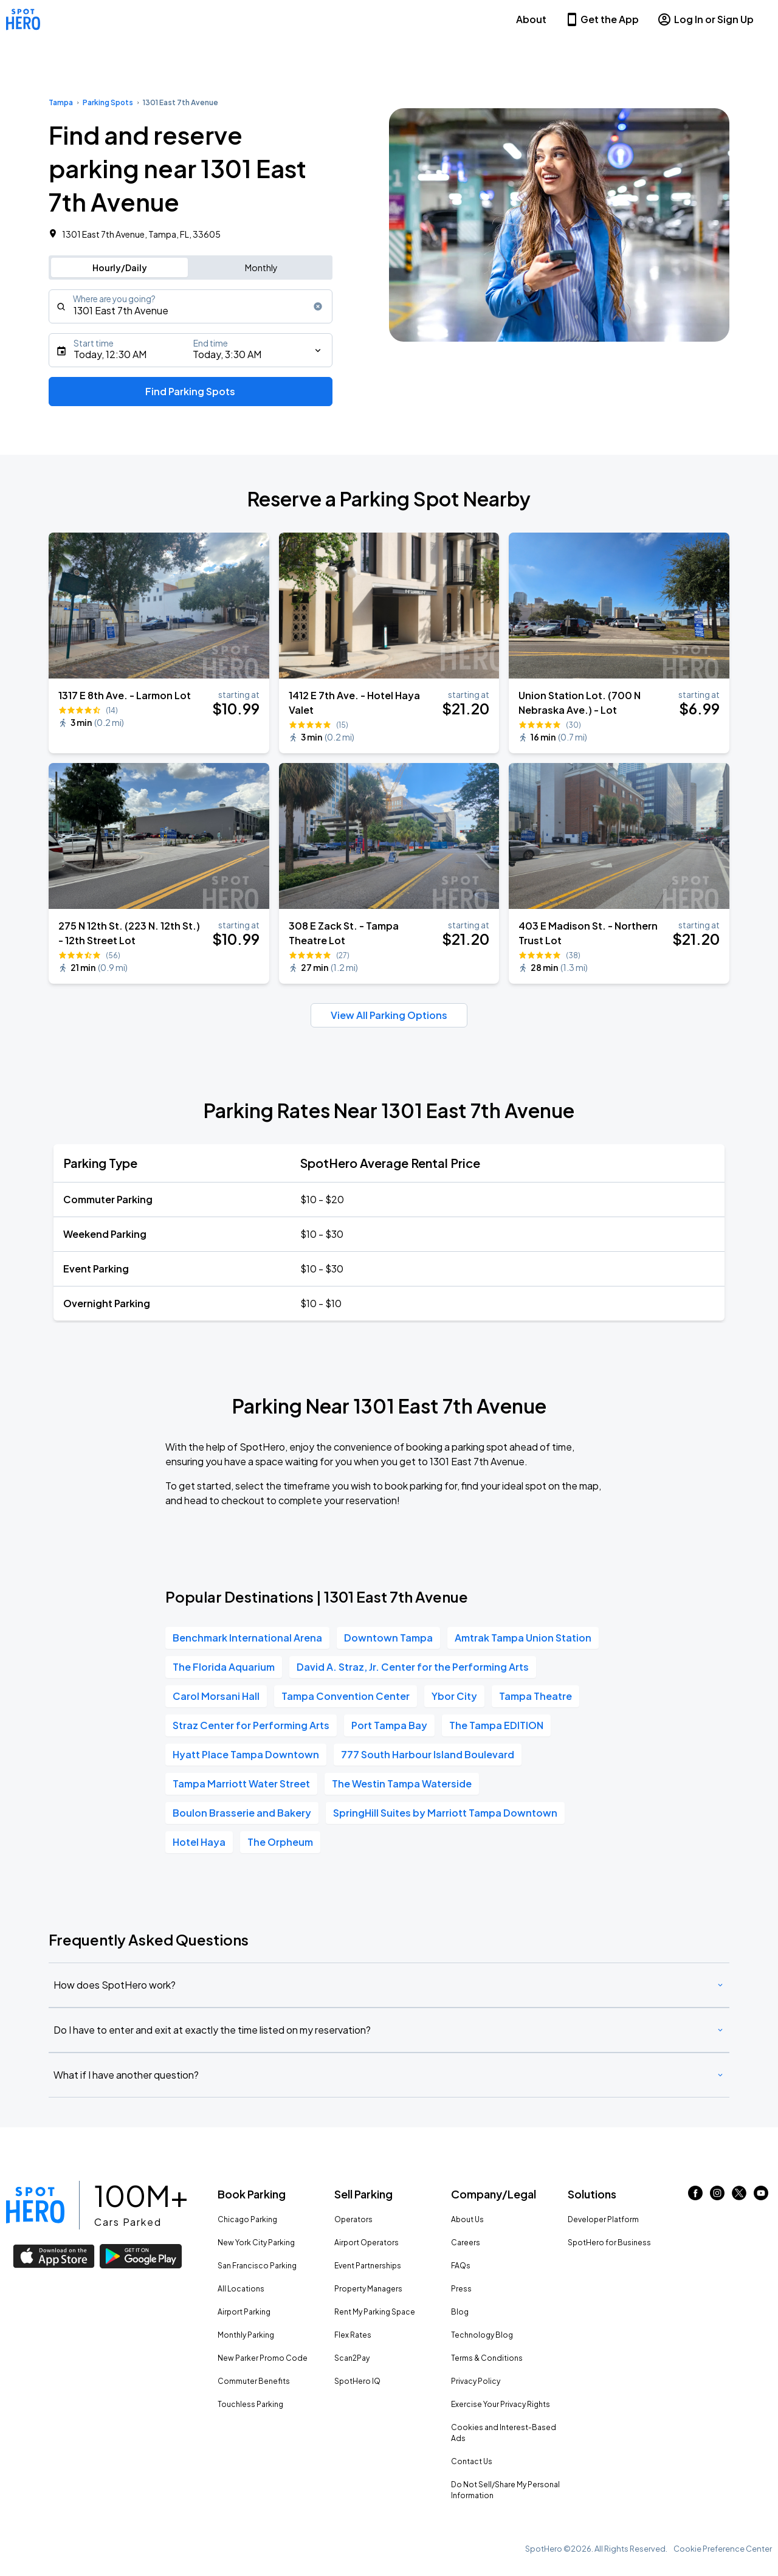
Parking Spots (108, 102)
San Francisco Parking (257, 2265)
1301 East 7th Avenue (180, 102)
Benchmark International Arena (247, 1637)
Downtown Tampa (388, 1637)
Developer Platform (603, 2219)
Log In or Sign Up (705, 19)
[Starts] (190, 350)
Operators (353, 2219)
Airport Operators (366, 2242)
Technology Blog (482, 2334)
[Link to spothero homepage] (35, 2205)
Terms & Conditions (487, 2358)
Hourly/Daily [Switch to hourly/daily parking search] (119, 267)
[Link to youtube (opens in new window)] (761, 2196)
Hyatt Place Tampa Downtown (246, 1754)
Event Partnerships (367, 2265)
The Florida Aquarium (224, 1666)
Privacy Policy (475, 2381)
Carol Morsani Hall (216, 1696)
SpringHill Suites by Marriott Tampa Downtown (445, 1812)
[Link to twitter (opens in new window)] (739, 2196)
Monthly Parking (246, 2334)
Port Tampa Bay (389, 1725)
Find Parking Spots (190, 391)
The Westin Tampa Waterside (402, 1783)
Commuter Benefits (254, 2381)
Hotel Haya (199, 1841)
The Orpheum (280, 1841)
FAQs (460, 2265)
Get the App (602, 19)
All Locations (241, 2288)
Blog (460, 2311)
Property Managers (368, 2288)
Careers (465, 2242)
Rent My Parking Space (374, 2311)
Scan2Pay (352, 2358)
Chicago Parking (247, 2219)
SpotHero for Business (609, 2242)
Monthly (261, 267)
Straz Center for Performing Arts (251, 1725)
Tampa (61, 102)
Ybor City (454, 1696)
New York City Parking (256, 2242)
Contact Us (471, 2461)
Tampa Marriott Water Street (241, 1783)
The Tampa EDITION (496, 1725)
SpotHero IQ (357, 2381)
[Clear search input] (318, 306)
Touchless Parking (250, 2404)
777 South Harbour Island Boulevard (427, 1754)
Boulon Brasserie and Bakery (242, 1812)
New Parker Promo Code (263, 2358)
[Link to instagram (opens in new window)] (717, 2196)
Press (461, 2288)
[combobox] (190, 306)
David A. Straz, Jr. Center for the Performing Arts (413, 1666)
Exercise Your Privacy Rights (500, 2404)
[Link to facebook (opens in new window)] (695, 2196)
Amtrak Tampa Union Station (523, 1637)
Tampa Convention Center (345, 1696)
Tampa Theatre (535, 1696)
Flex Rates (352, 2334)
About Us (467, 2219)
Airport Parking (244, 2311)
